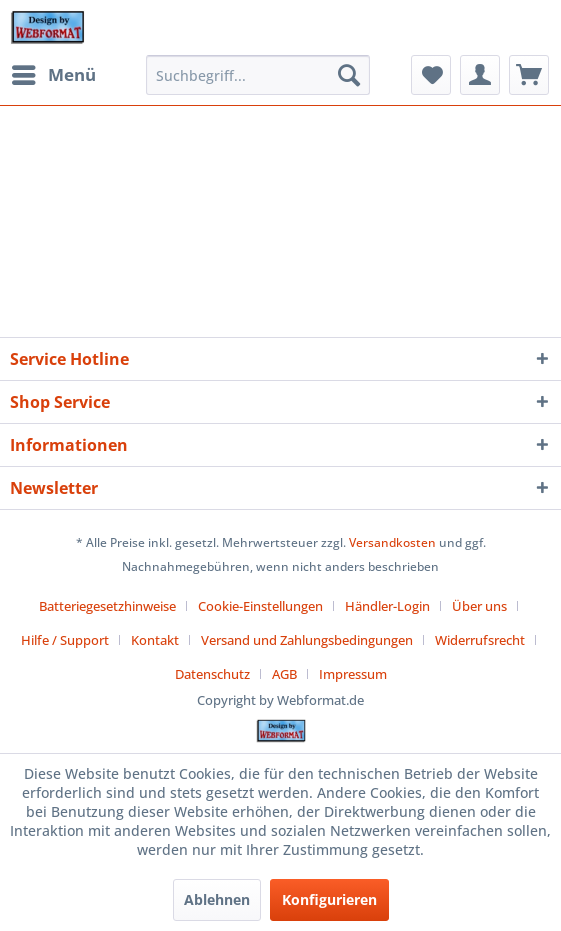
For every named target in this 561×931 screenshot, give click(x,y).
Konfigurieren (329, 899)
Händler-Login (387, 606)
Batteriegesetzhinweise (107, 606)
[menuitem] (53, 75)
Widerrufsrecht (480, 640)
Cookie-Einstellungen (260, 606)
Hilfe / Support (65, 640)
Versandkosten (392, 542)
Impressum (353, 674)
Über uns (479, 606)
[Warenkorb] (529, 75)
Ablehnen (217, 899)
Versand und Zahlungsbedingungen (307, 640)
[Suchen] (349, 75)
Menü (54, 72)
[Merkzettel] (431, 75)
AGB (284, 674)
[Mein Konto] (480, 75)
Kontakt (155, 640)
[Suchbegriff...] (258, 75)
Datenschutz (212, 674)
